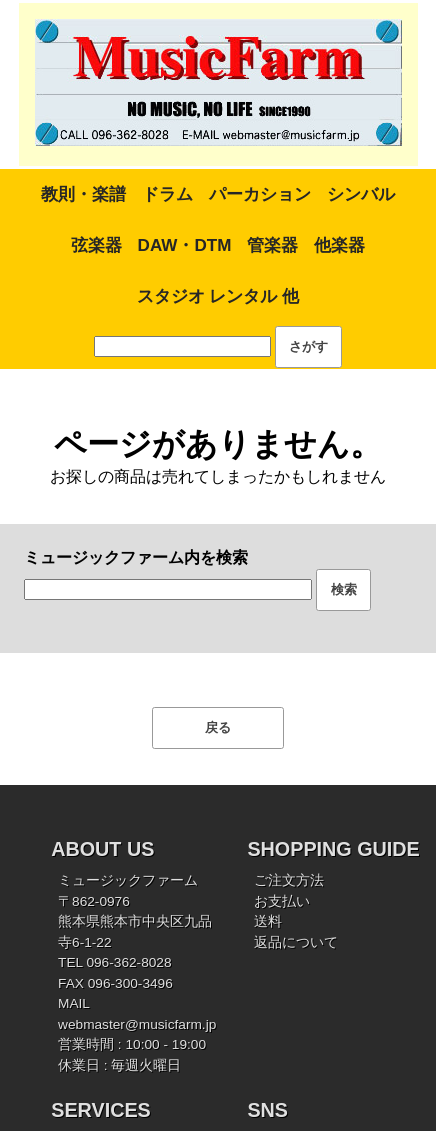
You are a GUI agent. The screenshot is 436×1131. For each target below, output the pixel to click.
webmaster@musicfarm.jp (137, 1024)
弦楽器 (96, 245)
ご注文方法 (289, 880)
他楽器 (339, 245)
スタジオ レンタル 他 (218, 296)
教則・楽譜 (83, 194)
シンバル (361, 194)
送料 (268, 921)
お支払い (282, 901)
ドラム (167, 194)
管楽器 (272, 245)
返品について (296, 942)
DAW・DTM (185, 245)
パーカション (260, 194)
